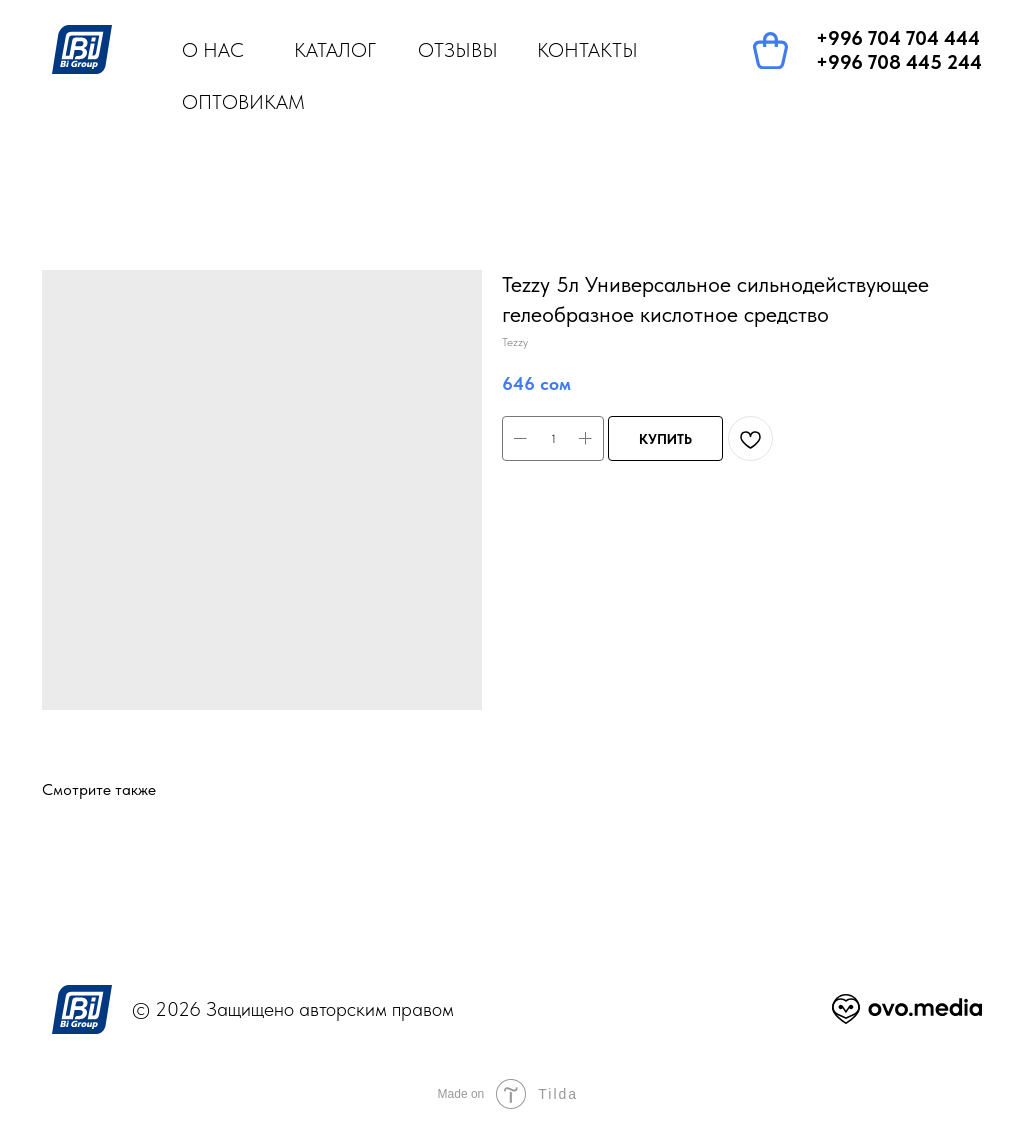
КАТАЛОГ (335, 50)
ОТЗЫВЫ (458, 50)
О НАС (213, 50)
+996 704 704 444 (898, 38)
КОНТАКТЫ (587, 50)
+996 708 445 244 (899, 62)
